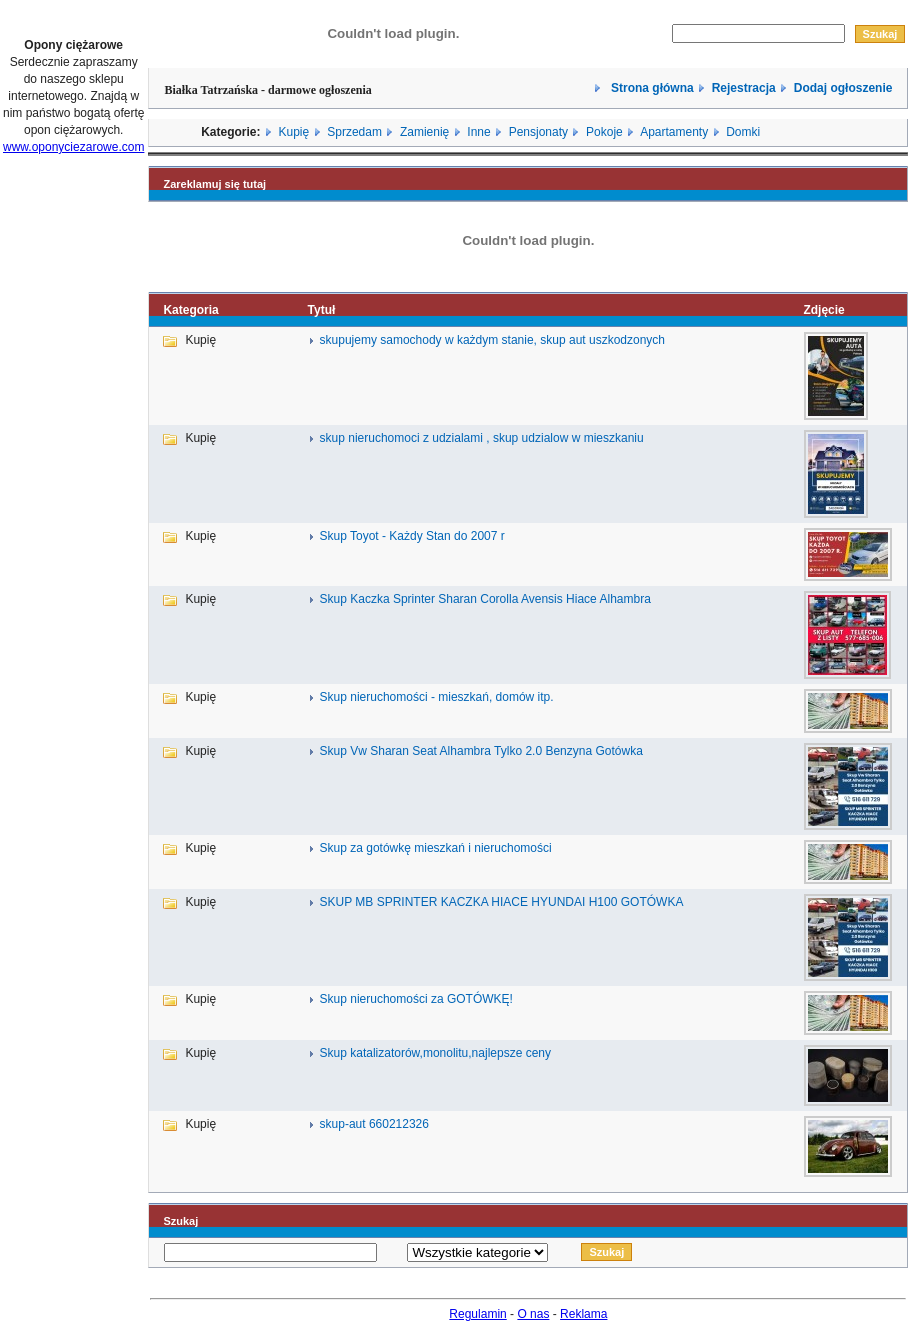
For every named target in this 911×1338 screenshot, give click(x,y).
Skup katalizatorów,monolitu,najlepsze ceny (435, 1053)
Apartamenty (674, 132)
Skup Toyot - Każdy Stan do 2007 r (412, 536)
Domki (743, 132)
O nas (533, 1314)
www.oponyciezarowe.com (73, 147)
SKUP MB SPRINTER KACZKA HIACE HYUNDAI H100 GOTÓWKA (502, 902)
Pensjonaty (538, 132)
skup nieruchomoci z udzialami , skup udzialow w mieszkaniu (482, 438)
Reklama (583, 1314)
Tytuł (322, 310)
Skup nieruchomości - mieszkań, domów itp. (437, 697)
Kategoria (190, 310)
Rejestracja (744, 88)
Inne (478, 132)
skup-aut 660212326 (374, 1124)
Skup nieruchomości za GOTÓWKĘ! (416, 999)
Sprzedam (354, 132)
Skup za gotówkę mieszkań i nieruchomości (436, 848)
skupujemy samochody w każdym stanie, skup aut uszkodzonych (493, 340)
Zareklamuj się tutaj (214, 184)
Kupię (293, 132)
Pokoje (604, 132)
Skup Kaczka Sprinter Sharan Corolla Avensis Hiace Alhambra (485, 599)
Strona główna (651, 88)
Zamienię (424, 132)
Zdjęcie (823, 310)
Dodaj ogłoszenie (843, 88)
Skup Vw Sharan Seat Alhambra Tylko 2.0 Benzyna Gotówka (481, 751)
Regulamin (477, 1314)
